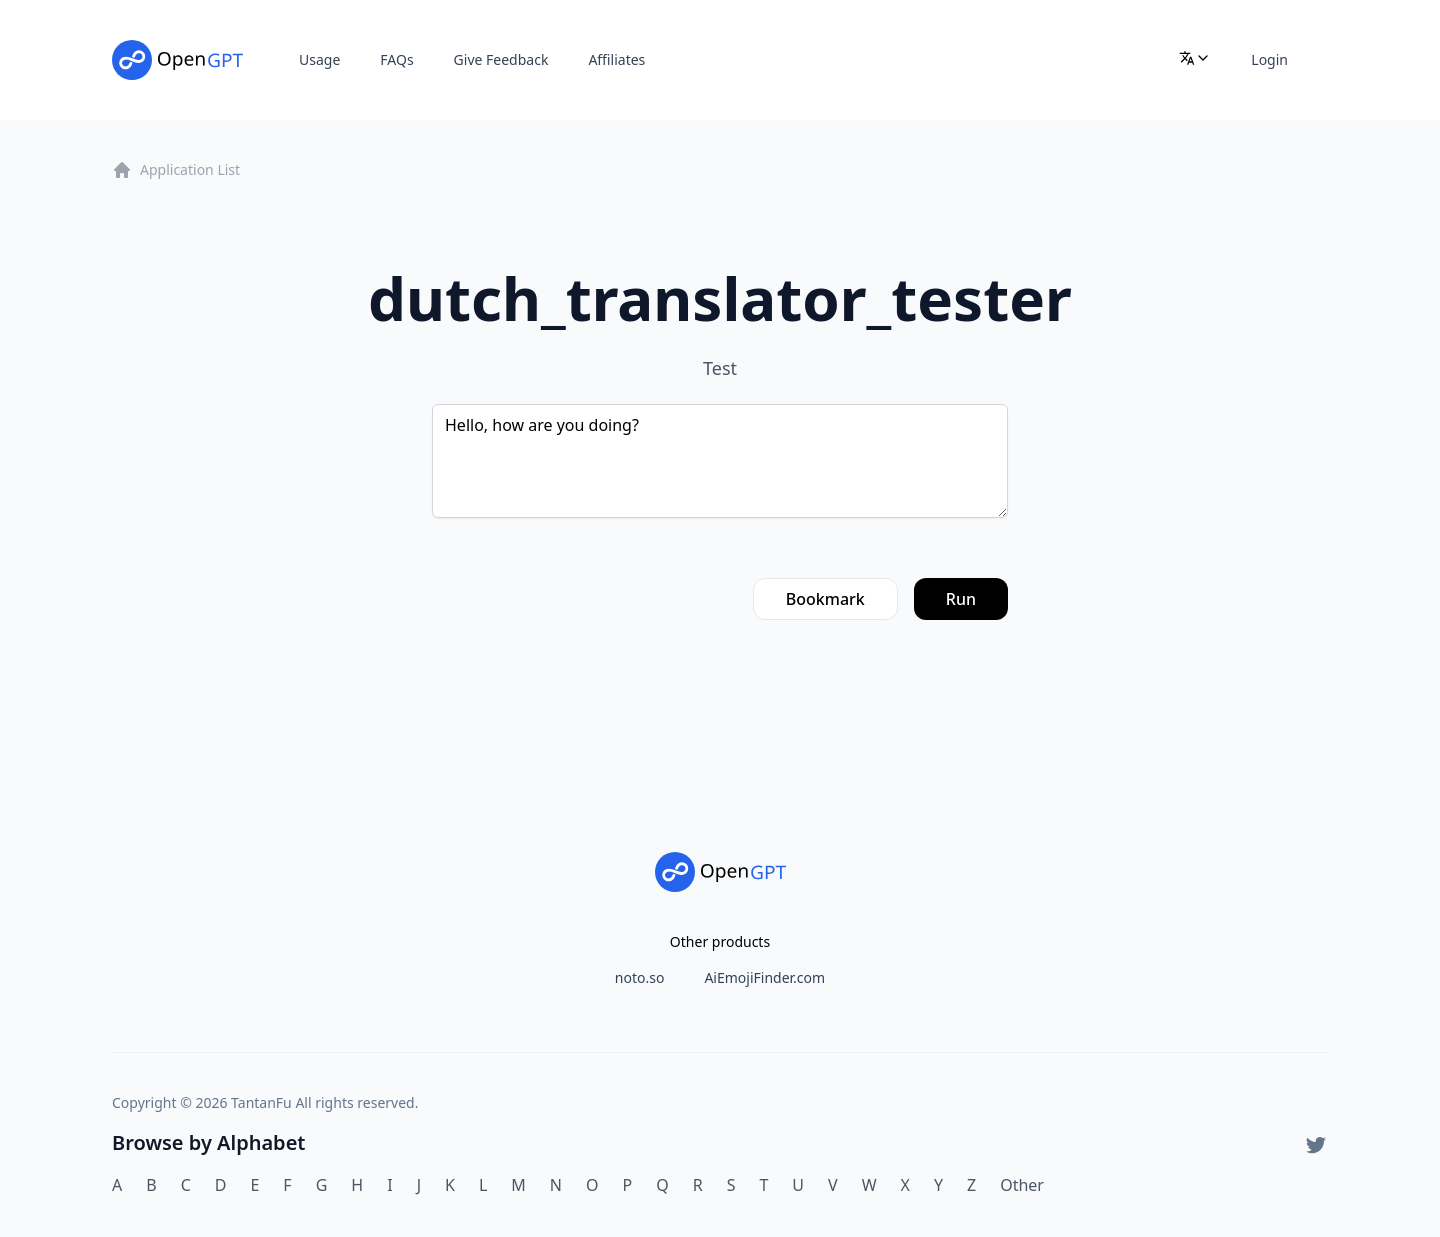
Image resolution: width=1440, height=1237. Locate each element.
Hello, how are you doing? (720, 461)
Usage (319, 59)
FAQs (396, 59)
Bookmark (825, 599)
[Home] (177, 60)
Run (961, 599)
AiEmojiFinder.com (764, 977)
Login (1269, 59)
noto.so (640, 977)
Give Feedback (501, 59)
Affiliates (616, 59)
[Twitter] (1316, 1145)
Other (1022, 1185)
